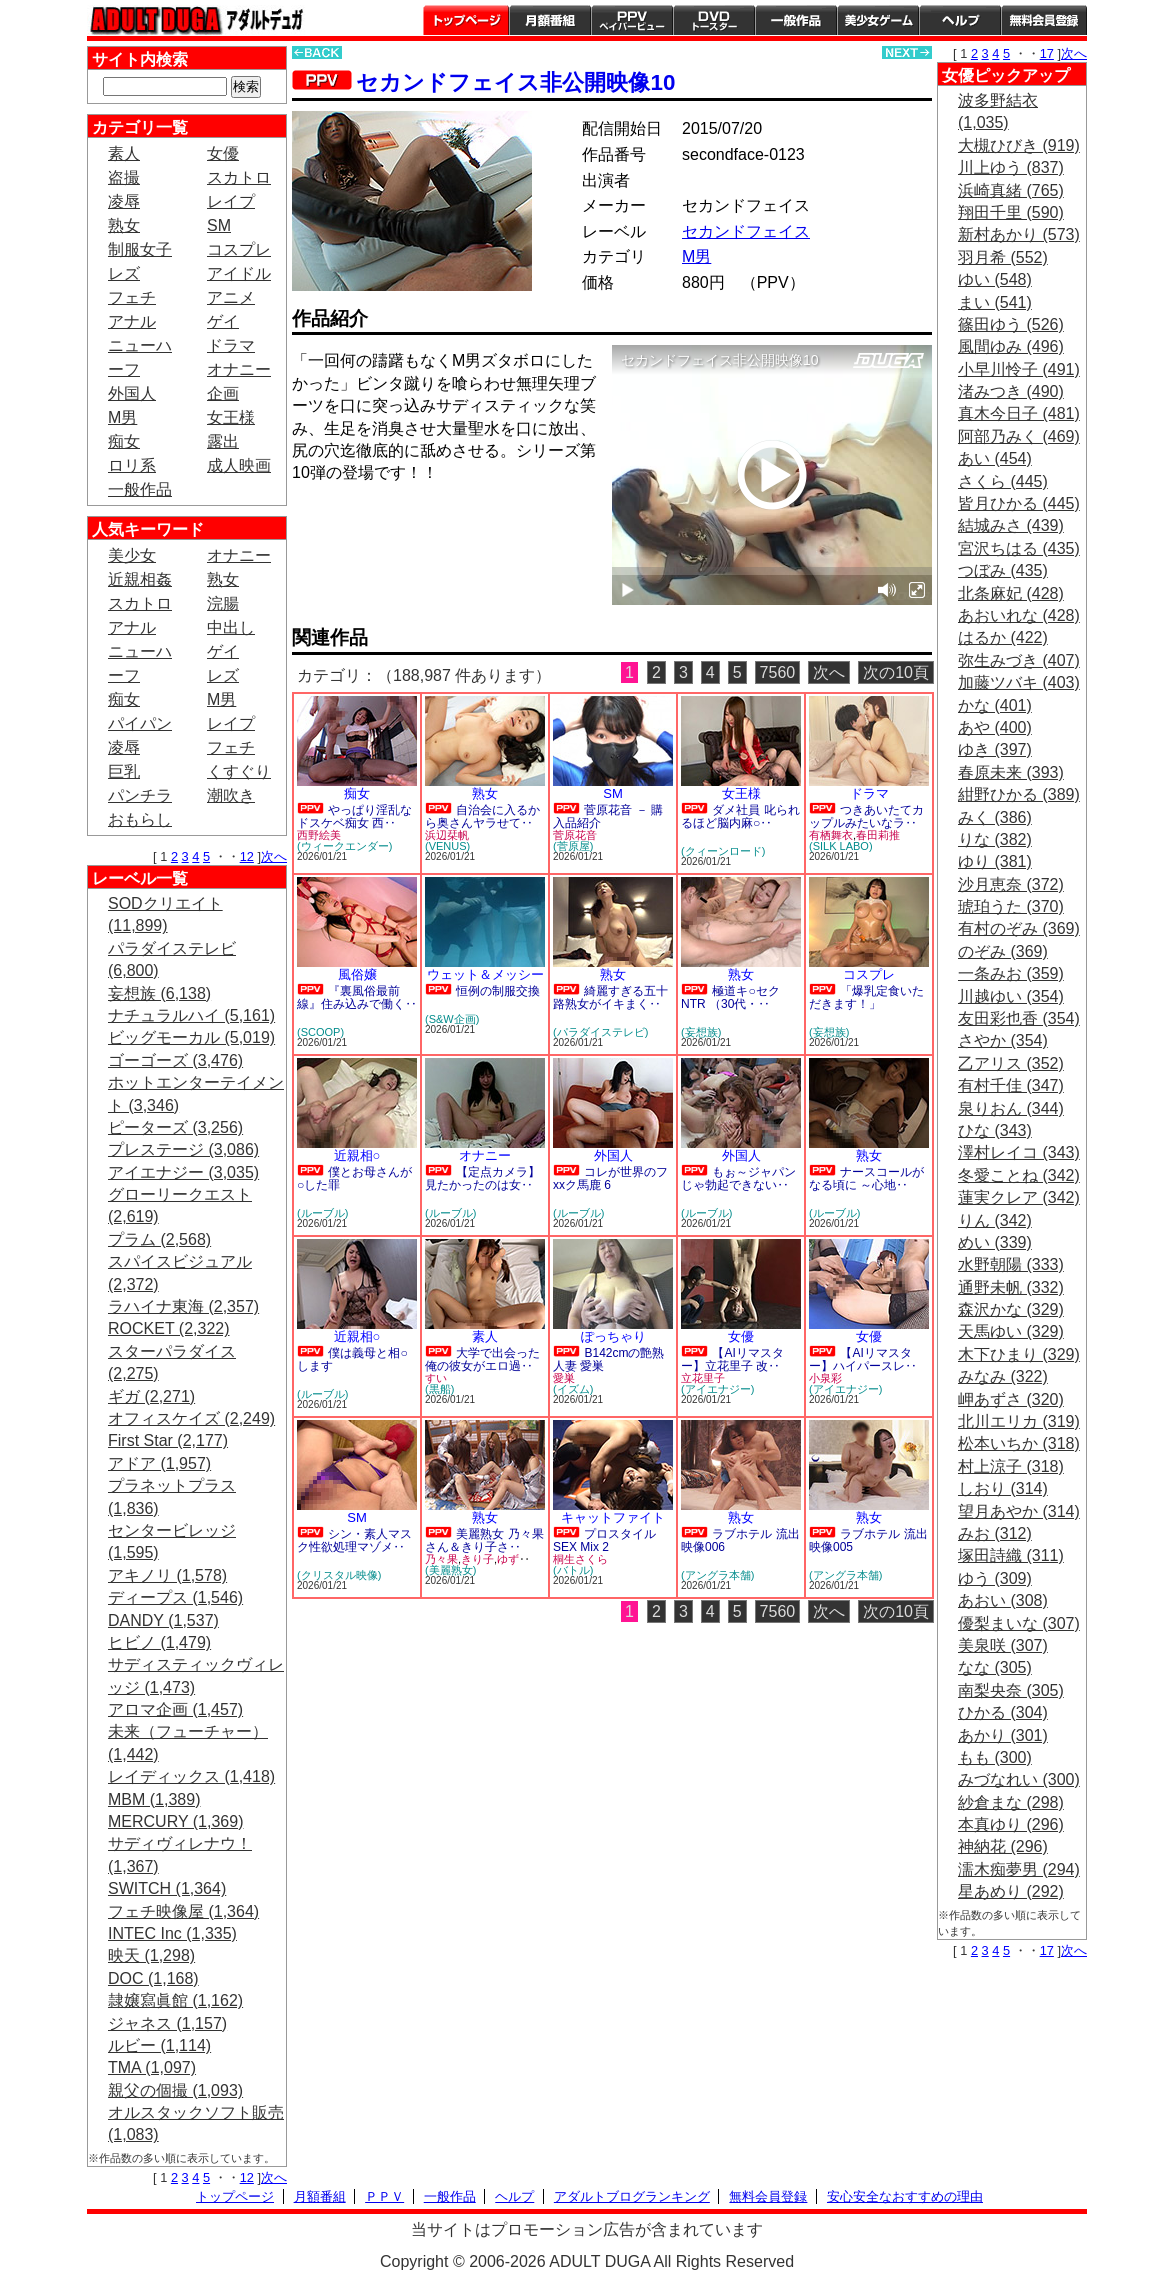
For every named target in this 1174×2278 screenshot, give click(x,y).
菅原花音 (575, 835)
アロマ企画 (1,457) (175, 1709)
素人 (124, 153)
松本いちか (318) (1019, 1443)
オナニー (239, 369)
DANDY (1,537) (163, 1620)
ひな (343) (995, 1130)
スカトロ (239, 177)
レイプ (231, 201)
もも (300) (995, 1757)
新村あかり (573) (1019, 234)
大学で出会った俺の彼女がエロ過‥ (482, 1359)
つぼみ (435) (1003, 570)
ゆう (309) (995, 1578)
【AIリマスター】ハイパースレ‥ (863, 1359)
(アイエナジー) (717, 1389)
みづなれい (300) (1019, 1779)
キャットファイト (613, 1517)
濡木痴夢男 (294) (1019, 1869)
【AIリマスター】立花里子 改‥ (732, 1359)
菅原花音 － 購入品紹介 (608, 816)
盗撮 (124, 177)
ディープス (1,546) (175, 1597)
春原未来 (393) (1011, 772)
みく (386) (995, 817)
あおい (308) (1003, 1600)
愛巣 (564, 1378)
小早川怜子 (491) (1019, 369)
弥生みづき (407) (1019, 660)
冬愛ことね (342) (1019, 1175)
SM (219, 225)
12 (247, 856)
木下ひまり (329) (1019, 1354)
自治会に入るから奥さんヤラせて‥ (482, 816)
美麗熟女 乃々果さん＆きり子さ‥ (484, 1540)
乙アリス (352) (1011, 1063)
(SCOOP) (320, 1032)
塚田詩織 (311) (1011, 1555)
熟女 (124, 225)
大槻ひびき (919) (1019, 145)
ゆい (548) (995, 279)
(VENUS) (447, 846)
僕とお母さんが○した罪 (354, 1178)
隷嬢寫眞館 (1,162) (175, 2000)
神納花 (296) (1003, 1846)
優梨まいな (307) (1019, 1623)
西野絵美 (319, 835)
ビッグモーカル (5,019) (191, 1037)
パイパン (140, 723)
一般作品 (796, 20)
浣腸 (223, 603)
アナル (132, 321)
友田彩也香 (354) (1019, 1018)
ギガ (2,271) (151, 1396)
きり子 (477, 1559)
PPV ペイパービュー (632, 20)
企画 (223, 393)
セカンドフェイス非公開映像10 (515, 82)
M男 (122, 417)
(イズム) (573, 1389)
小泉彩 (825, 1378)
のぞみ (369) (1003, 951)
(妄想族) (701, 1032)
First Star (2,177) (168, 1440)
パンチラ (140, 795)
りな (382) (995, 839)
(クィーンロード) (723, 851)
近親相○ (357, 1155)
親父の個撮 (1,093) (175, 2090)
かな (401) (995, 705)
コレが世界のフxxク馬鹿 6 (610, 1178)
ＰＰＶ (384, 2196)
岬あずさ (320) (1011, 1399)
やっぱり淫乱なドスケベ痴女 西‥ (354, 816)
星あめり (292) (1011, 1891)
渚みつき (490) (1011, 391)
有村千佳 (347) (1011, 1085)
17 (1047, 53)
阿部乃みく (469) (1019, 436)
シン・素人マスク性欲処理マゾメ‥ (354, 1540)
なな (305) (995, 1667)
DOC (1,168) (153, 1978)
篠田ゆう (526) (1011, 324)
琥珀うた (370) (1011, 906)
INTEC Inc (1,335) (172, 1933)
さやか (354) (1003, 1040)
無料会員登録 (768, 2196)
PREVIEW (447, 529)
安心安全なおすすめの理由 (905, 2196)
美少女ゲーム (878, 20)
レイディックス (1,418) (191, 1776)
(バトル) (573, 1570)
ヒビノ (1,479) (159, 1642)
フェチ (132, 297)
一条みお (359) (1011, 973)
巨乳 (124, 771)
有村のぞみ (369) (1019, 928)
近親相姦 (140, 579)
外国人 (132, 393)
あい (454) (995, 458)
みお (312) (995, 1533)
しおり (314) (1003, 1488)
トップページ (466, 20)
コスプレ (239, 249)
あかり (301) (1003, 1735)
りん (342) (995, 1220)
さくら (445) (1003, 481)
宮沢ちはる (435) (1019, 548)
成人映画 (239, 465)
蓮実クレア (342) (1019, 1197)
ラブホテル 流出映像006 (740, 1540)
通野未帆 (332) (1011, 1287)
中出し (231, 627)
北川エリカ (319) (1019, 1421)
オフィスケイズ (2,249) (191, 1418)
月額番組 (550, 20)
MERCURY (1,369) (175, 1821)
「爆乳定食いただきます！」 (866, 997)
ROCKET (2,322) (169, 1328)
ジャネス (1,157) (167, 2023)
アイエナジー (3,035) (183, 1172)
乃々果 (441, 1559)
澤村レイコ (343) (1019, 1152)
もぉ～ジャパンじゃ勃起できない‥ (738, 1178)
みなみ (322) (1003, 1376)
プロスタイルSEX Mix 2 (604, 1540)
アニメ (231, 297)
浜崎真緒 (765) (1011, 190)
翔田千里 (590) (1011, 212)
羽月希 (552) (1003, 257)
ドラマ (231, 345)
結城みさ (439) (1011, 525)
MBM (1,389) (154, 1799)
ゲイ (223, 321)
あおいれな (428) (1019, 615)
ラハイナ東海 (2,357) (183, 1306)
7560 (778, 672)
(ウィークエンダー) (344, 846)
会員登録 (1044, 20)
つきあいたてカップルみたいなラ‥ (866, 816)
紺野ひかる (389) (1019, 794)
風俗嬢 (357, 974)
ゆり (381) (995, 861)
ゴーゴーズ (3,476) (175, 1060)
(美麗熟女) (450, 1570)
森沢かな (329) (1011, 1309)
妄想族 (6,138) (159, 993)
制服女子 (140, 249)
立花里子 (703, 1378)
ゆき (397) (995, 749)
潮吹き (231, 795)
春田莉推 (878, 835)
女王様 (231, 417)
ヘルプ (960, 20)
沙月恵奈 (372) (1011, 884)
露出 (223, 441)
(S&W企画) (452, 1019)
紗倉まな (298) (1011, 1802)
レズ (124, 273)
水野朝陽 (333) (1011, 1264)
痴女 (124, 441)
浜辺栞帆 (447, 835)
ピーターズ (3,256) (175, 1127)
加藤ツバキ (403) (1019, 682)
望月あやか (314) (1019, 1511)
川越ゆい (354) (1011, 996)
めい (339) (995, 1242)
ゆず (508, 1559)
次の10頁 (896, 672)
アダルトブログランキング (632, 2196)
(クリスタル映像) (339, 1575)
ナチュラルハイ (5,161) (191, 1015)
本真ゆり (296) (1011, 1824)
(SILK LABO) (841, 846)
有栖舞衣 (831, 835)
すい (436, 1378)
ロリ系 (132, 465)
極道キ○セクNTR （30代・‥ (730, 997)
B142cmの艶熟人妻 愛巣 (608, 1359)
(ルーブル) (322, 1213)
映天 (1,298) (151, 1955)
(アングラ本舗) (717, 1575)
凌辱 (124, 201)
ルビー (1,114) (159, 2045)
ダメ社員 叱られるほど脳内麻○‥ (740, 816)
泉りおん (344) (1011, 1108)
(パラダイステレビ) (600, 1032)
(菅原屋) (573, 846)
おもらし (140, 819)
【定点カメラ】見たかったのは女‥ (482, 1178)
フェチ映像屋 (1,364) (183, 1911)
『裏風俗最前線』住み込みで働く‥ (357, 997)
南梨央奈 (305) (1011, 1690)
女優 (223, 153)
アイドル (239, 273)
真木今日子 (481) (1019, 413)
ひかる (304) (1003, 1712)
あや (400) (995, 727)
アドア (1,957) (159, 1463)
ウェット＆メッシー (485, 974)
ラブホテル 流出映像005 (868, 1540)
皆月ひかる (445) (1019, 503)
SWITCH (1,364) (167, 1888)
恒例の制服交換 (498, 991)
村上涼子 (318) (1011, 1466)
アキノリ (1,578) (167, 1575)
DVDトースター (714, 20)
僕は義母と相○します (352, 1359)
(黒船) (439, 1389)
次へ (274, 856)
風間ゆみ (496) (1011, 346)
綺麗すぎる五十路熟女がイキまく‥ (610, 997)
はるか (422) (1003, 637)
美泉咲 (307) (1003, 1645)
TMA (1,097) (152, 2067)
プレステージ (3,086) (183, 1149)
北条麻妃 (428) (1011, 593)
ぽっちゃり (613, 1336)
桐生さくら (580, 1559)
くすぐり (239, 771)
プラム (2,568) (159, 1239)
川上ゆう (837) (1011, 167)
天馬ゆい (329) (1011, 1331)
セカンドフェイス (746, 231)
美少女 (132, 555)
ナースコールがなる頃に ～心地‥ (866, 1178)
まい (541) (995, 302)
